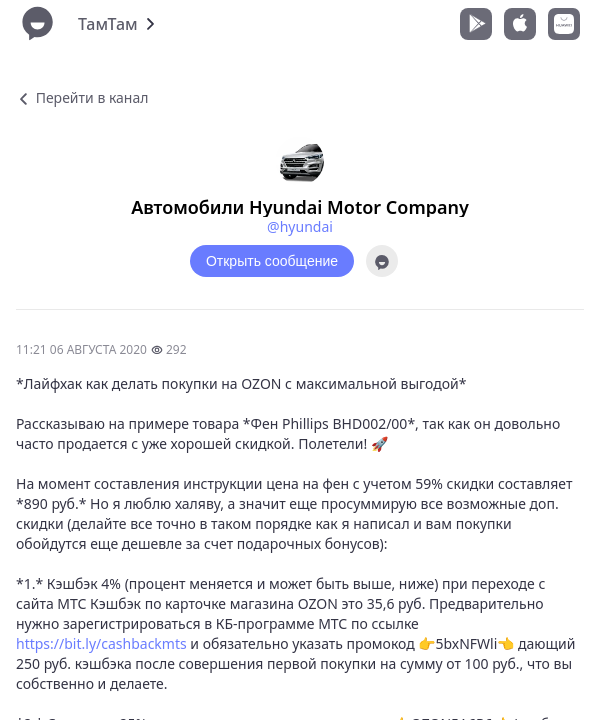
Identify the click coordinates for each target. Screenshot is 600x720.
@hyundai (300, 226)
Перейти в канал (82, 97)
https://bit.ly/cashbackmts (101, 643)
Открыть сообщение (272, 261)
